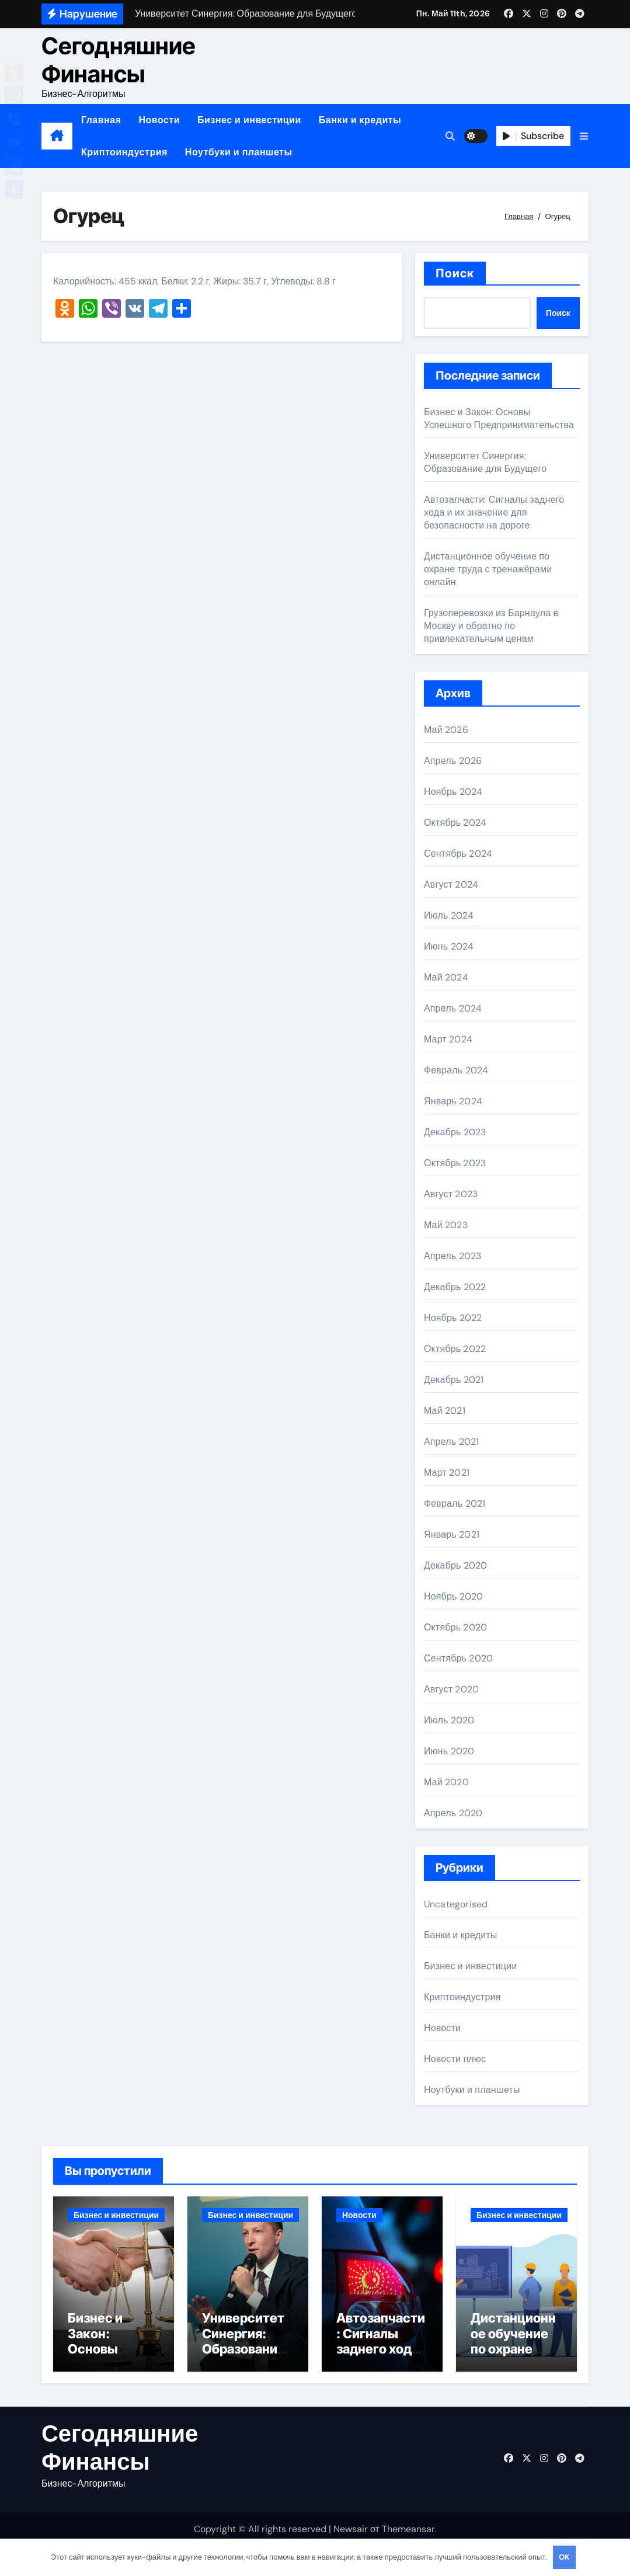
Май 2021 (444, 1411)
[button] (584, 136)
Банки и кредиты (360, 120)
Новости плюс (455, 2059)
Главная (101, 120)
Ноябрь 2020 (453, 1596)
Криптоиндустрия (124, 152)
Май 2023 (446, 1225)
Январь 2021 (451, 1534)
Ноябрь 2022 (453, 1318)
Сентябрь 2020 (458, 1658)
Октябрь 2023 (455, 1163)
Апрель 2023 (452, 1256)
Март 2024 (448, 1039)
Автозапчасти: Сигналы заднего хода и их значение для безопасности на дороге (494, 512)
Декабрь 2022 (455, 1287)
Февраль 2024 (456, 1070)
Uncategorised (456, 1904)
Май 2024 (446, 977)
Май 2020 (446, 1782)
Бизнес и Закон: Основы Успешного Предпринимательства (499, 418)
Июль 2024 (449, 915)
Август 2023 (451, 1194)
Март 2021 (446, 1472)
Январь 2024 (453, 1101)
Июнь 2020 (449, 1751)
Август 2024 (451, 884)
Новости (159, 120)
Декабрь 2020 (456, 1565)
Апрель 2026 (453, 761)
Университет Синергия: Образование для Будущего (485, 462)
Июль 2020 (449, 1720)
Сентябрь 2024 (458, 853)
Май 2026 (446, 730)
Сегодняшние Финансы (118, 60)
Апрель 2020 (453, 1813)
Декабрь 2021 (454, 1380)
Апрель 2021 (451, 1441)
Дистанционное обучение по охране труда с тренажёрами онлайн (488, 569)
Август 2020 (451, 1689)
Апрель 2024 (453, 1008)
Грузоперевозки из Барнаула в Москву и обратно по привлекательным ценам (491, 626)
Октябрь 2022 (455, 1349)
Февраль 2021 (454, 1503)
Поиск (455, 273)
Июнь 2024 (449, 946)
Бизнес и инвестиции (249, 120)
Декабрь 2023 (455, 1132)
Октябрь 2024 (455, 822)
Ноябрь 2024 (453, 791)
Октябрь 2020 (455, 1627)
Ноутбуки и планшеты (239, 152)
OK (564, 2557)
